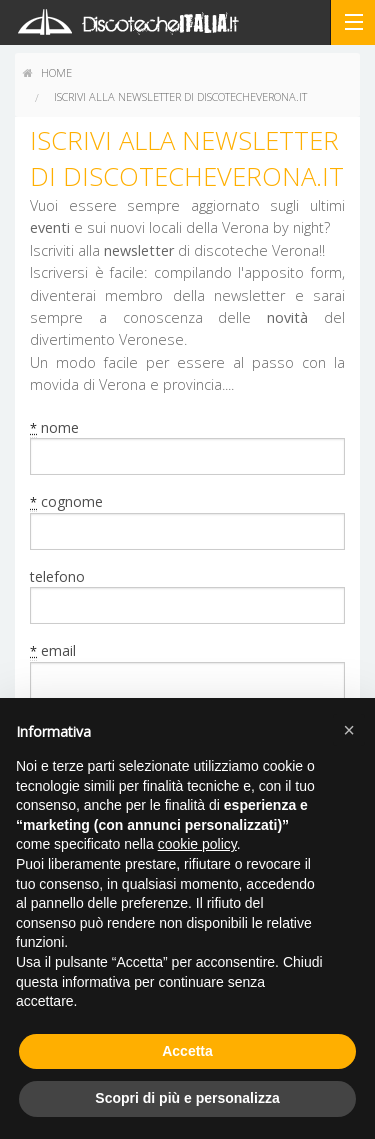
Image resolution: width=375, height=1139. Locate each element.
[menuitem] (47, 73)
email (53, 651)
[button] (349, 730)
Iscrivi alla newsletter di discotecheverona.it (180, 96)
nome (54, 428)
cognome (66, 502)
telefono (57, 576)
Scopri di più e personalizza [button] (187, 1098)
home (47, 72)
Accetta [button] (187, 1051)
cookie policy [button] (197, 844)
